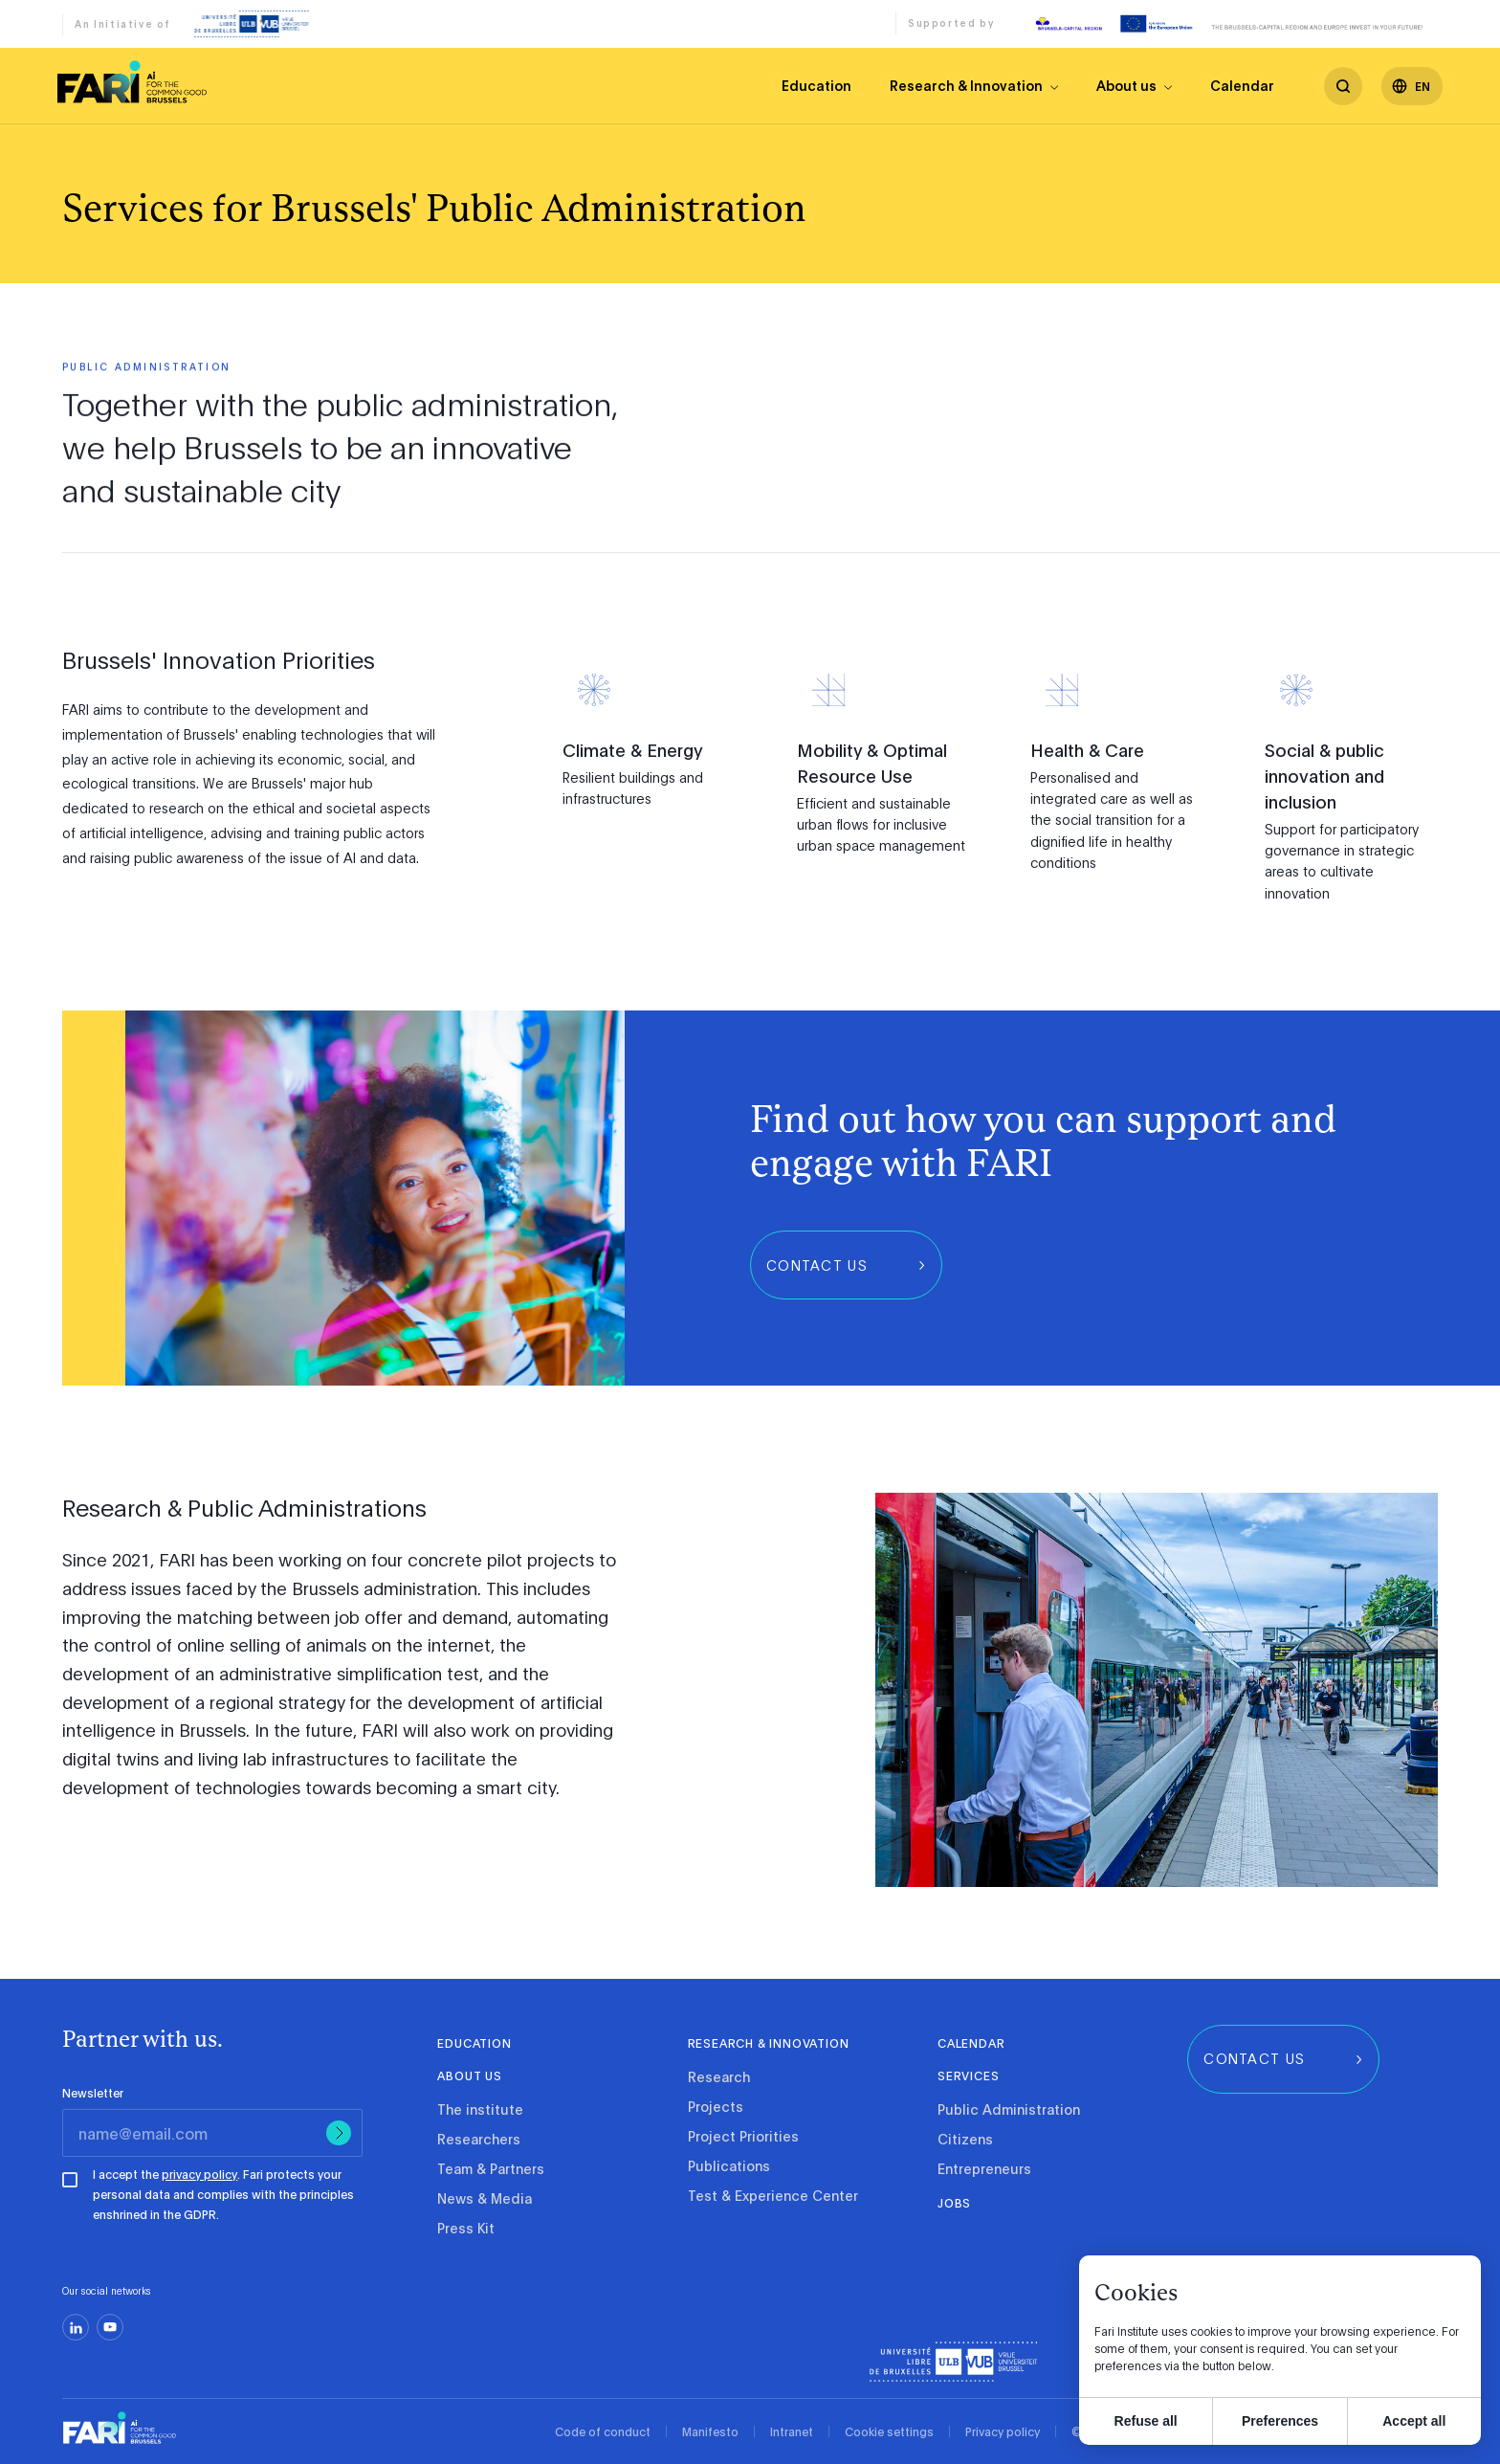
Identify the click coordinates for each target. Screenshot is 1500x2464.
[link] (132, 81)
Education (816, 85)
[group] (846, 1265)
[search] (1343, 86)
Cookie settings (889, 2431)
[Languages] (1412, 86)
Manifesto (710, 2431)
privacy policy (199, 2174)
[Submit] (338, 2132)
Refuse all (1146, 2421)
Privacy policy (1002, 2431)
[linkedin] (75, 2327)
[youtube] (110, 2327)
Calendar (1242, 85)
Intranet (791, 2431)
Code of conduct (603, 2431)
